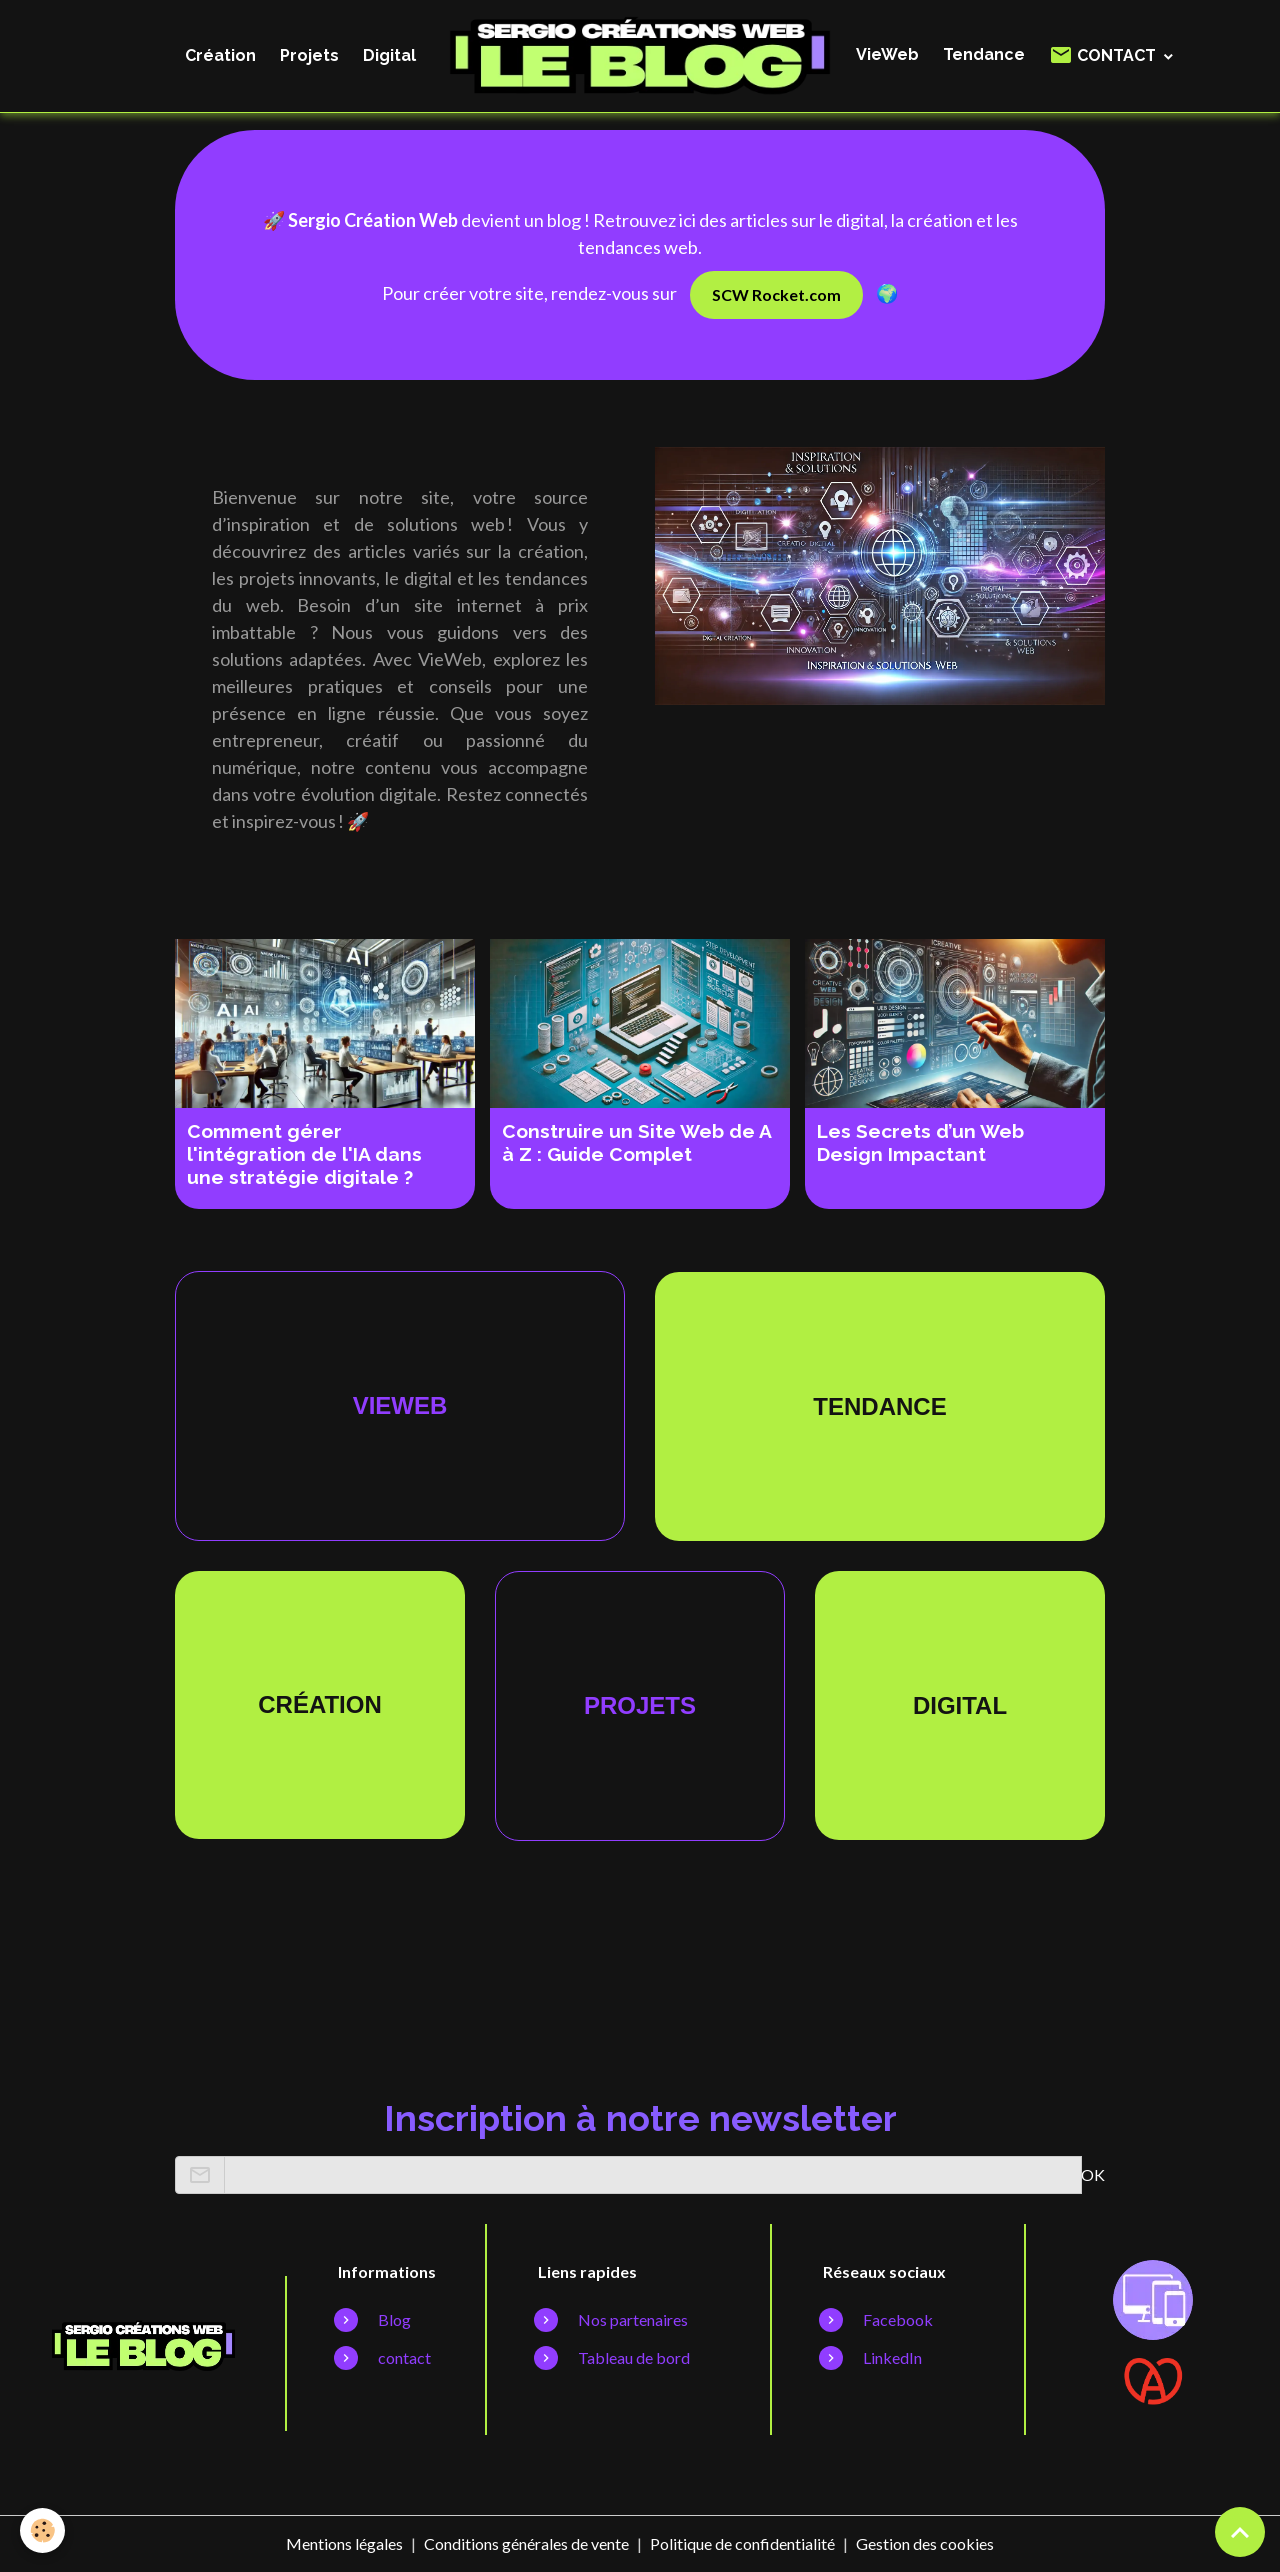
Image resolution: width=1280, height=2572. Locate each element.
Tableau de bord (634, 2357)
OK (1093, 2174)
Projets (309, 55)
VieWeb (887, 54)
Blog (394, 2319)
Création (220, 55)
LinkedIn (892, 2357)
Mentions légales (344, 2543)
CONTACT (1104, 55)
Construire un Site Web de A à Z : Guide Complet (636, 1142)
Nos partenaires (633, 2319)
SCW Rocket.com (776, 294)
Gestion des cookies (925, 2543)
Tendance (984, 54)
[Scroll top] (1240, 2532)
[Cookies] (42, 2530)
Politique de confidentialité (742, 2543)
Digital (389, 55)
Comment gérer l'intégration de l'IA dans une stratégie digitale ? (304, 1154)
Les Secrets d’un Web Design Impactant (920, 1142)
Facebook (898, 2319)
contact (404, 2357)
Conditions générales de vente (526, 2543)
